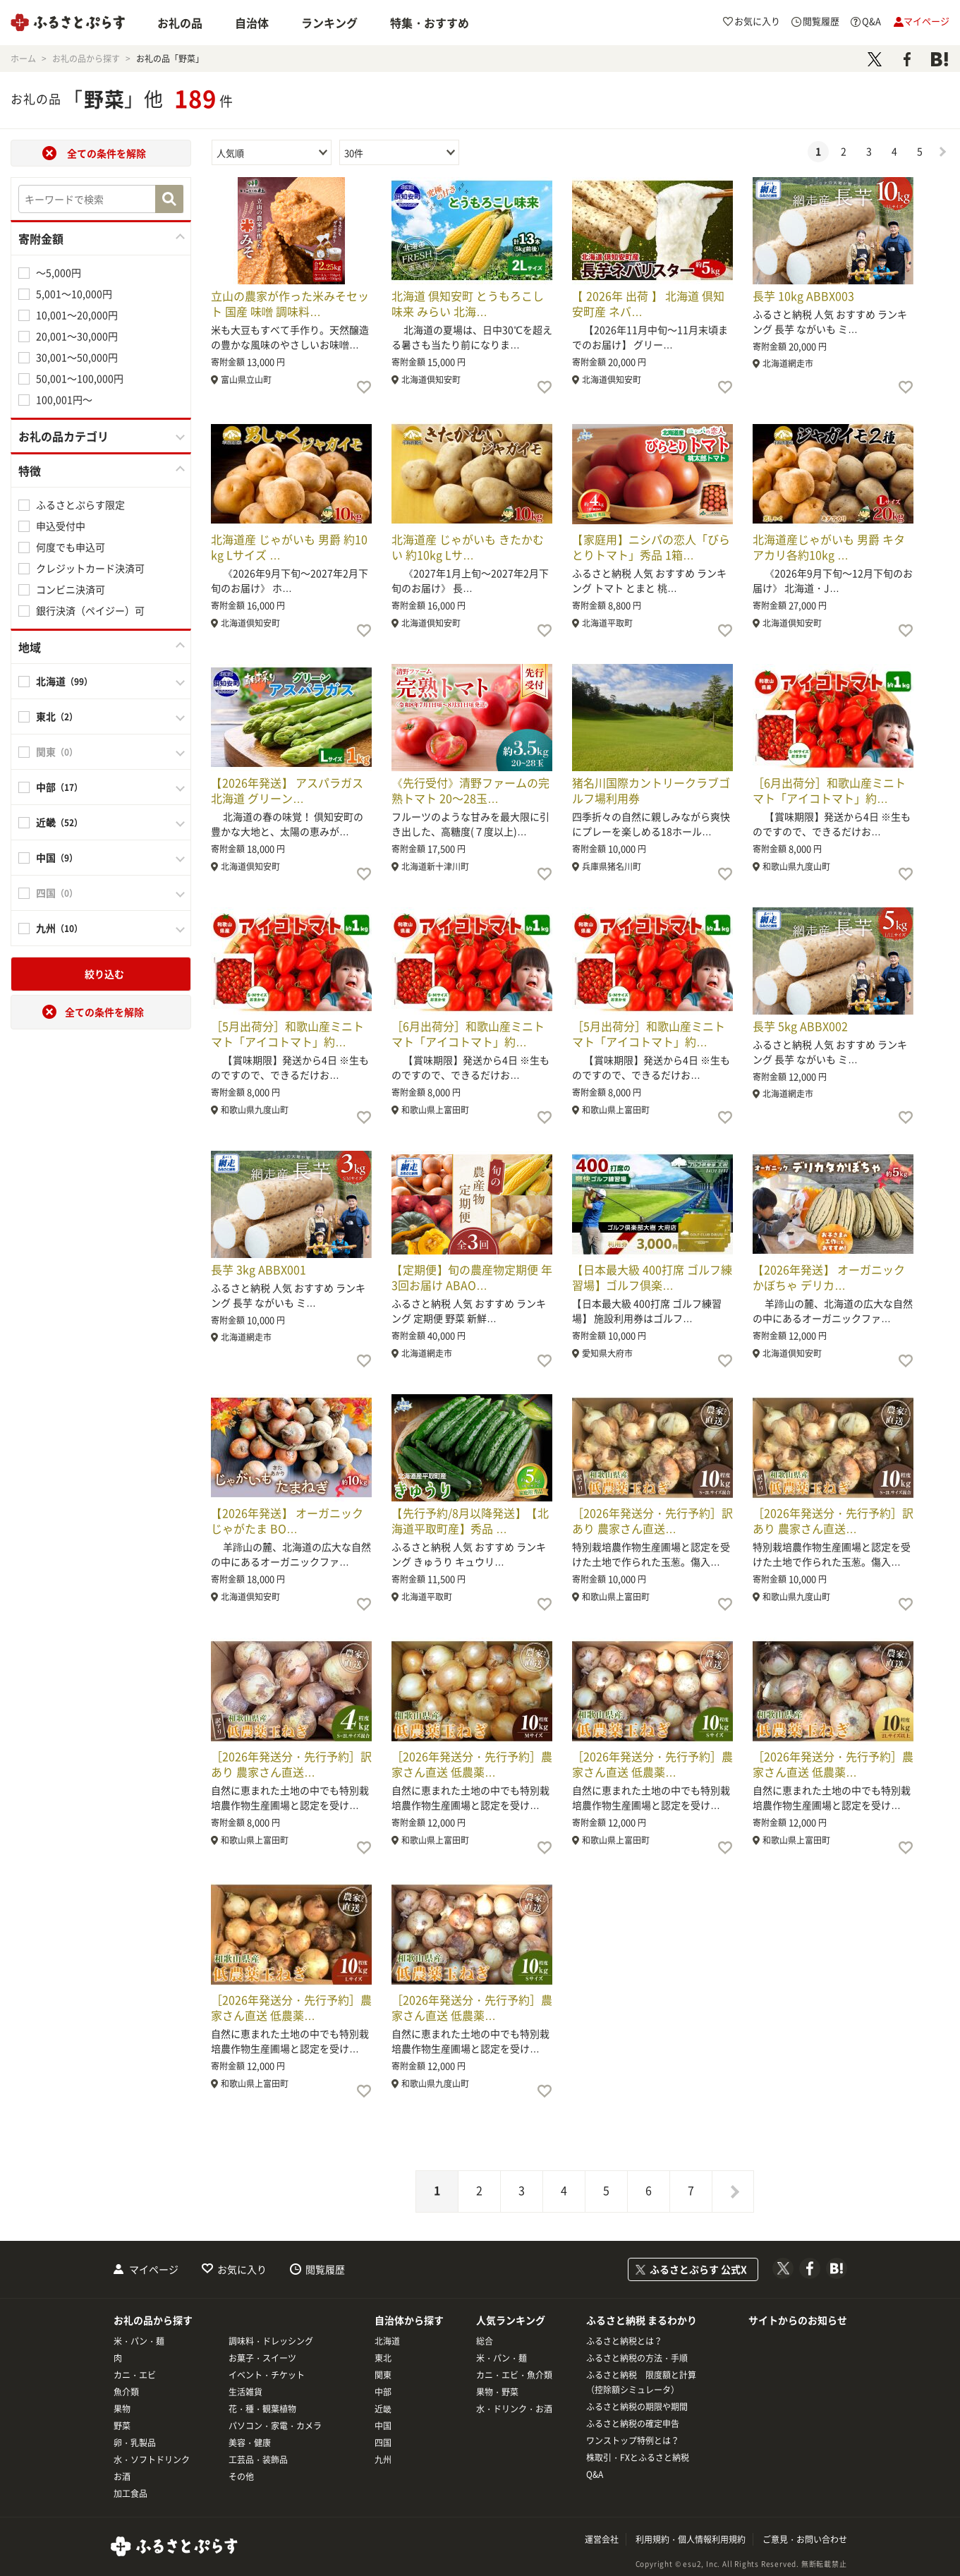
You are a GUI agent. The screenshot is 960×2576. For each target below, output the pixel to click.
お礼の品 (179, 22)
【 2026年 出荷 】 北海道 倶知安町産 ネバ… (648, 303)
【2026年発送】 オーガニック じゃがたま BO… (287, 1520)
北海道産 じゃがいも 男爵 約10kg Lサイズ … (289, 547)
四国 (383, 2442)
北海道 (387, 2341)
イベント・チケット (267, 2375)
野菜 (122, 2425)
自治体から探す (409, 2320)
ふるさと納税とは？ (624, 2341)
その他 (241, 2476)
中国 (383, 2425)
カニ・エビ (135, 2375)
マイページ (153, 2269)
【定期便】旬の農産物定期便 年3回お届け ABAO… (471, 1277)
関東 (383, 2375)
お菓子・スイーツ (262, 2358)
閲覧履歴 (325, 2269)
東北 (383, 2358)
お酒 (122, 2476)
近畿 (383, 2408)
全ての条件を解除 (106, 153)
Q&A (594, 2474)
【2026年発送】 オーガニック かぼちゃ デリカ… (829, 1277)
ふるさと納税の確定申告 (632, 2423)
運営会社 (602, 2539)
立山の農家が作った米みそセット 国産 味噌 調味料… (290, 303)
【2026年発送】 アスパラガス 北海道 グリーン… (287, 790)
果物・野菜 (497, 2391)
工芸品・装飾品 (258, 2459)
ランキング (329, 22)
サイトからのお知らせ (797, 2320)
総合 (484, 2341)
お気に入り (242, 2269)
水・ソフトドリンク (152, 2459)
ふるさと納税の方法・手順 (637, 2358)
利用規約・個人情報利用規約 (691, 2539)
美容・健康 (250, 2442)
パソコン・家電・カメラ (275, 2425)
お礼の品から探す (153, 2320)
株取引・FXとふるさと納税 (637, 2457)
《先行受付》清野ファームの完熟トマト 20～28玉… (470, 790)
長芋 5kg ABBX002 (800, 1025)
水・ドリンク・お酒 (514, 2408)
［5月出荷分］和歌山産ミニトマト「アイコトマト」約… (287, 1033)
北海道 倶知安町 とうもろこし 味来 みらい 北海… (467, 303)
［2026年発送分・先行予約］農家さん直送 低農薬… (471, 1764)
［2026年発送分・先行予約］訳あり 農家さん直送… (652, 1520)
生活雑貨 (245, 2391)
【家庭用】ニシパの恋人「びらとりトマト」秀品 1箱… (651, 547)
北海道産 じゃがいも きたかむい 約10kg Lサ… (467, 547)
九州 (383, 2459)
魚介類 (126, 2391)
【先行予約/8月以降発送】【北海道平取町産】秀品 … (470, 1520)
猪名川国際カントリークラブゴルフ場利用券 (651, 790)
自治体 (252, 22)
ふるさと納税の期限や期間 (637, 2406)
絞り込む (104, 974)
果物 (122, 2408)
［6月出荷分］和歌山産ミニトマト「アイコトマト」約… (829, 790)
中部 (383, 2391)
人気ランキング (510, 2320)
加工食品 (130, 2493)
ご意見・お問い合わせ (804, 2539)
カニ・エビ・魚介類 (514, 2375)
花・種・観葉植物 (262, 2408)
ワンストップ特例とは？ (632, 2440)
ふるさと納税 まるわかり (641, 2320)
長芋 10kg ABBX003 (803, 295)
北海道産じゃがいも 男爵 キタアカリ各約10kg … (829, 547)
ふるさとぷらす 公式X (698, 2269)
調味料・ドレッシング (271, 2341)
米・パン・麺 (139, 2341)
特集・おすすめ (429, 22)
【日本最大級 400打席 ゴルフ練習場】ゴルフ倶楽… (652, 1277)
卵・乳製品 (135, 2442)
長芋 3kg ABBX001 (258, 1269)
